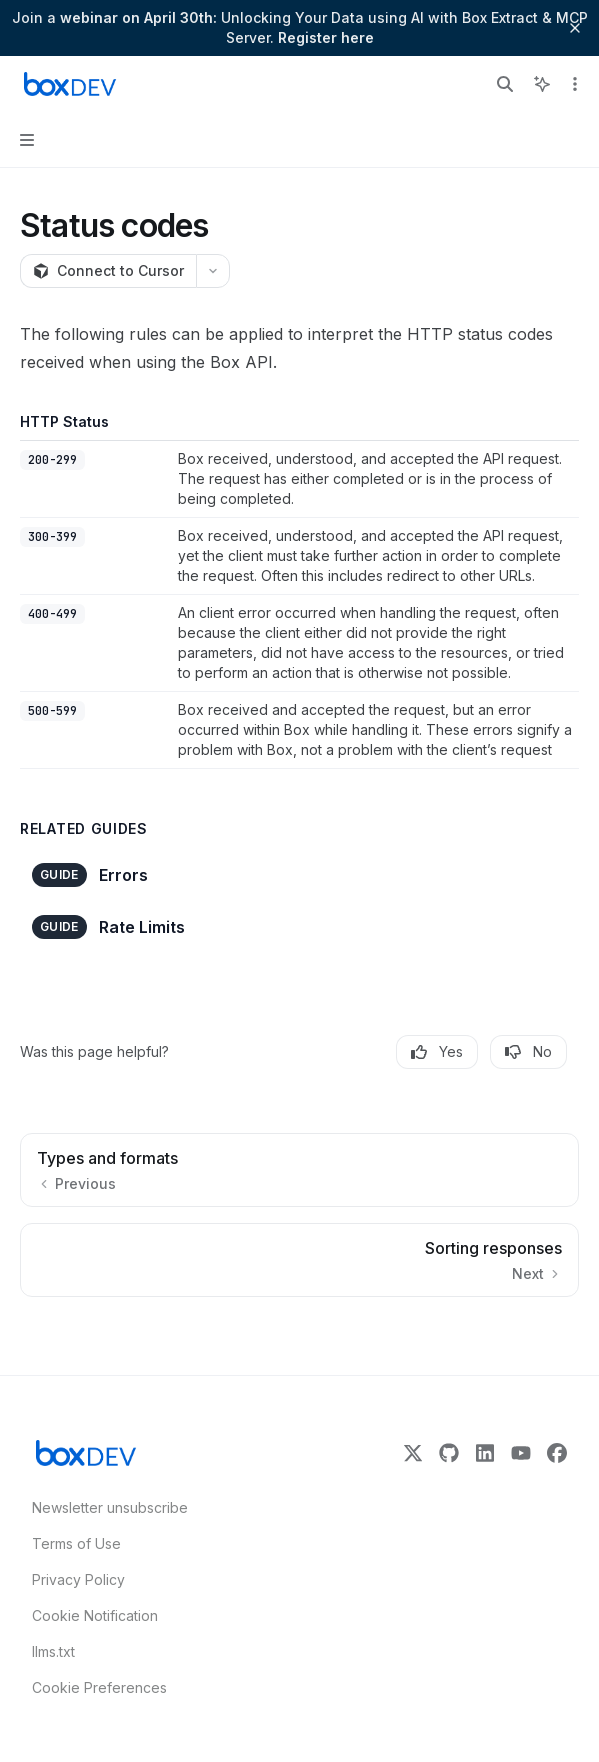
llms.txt (53, 1651)
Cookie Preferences (99, 1687)
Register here (326, 37)
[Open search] (505, 84)
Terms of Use (76, 1543)
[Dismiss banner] (575, 28)
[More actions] (573, 84)
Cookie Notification (95, 1615)
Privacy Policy (78, 1579)
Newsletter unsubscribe (104, 1507)
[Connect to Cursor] (108, 271)
